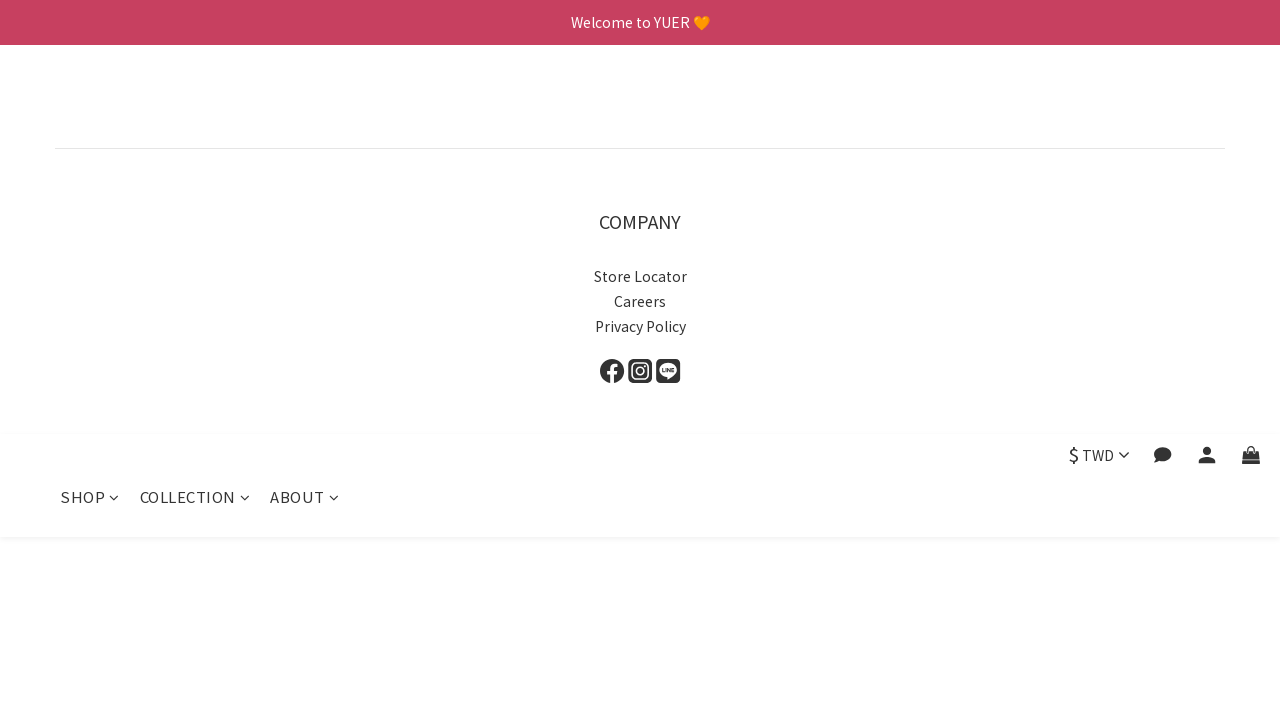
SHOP (90, 107)
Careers (640, 301)
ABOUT (304, 107)
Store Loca (630, 276)
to (673, 276)
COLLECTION (195, 107)
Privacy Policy (640, 326)
